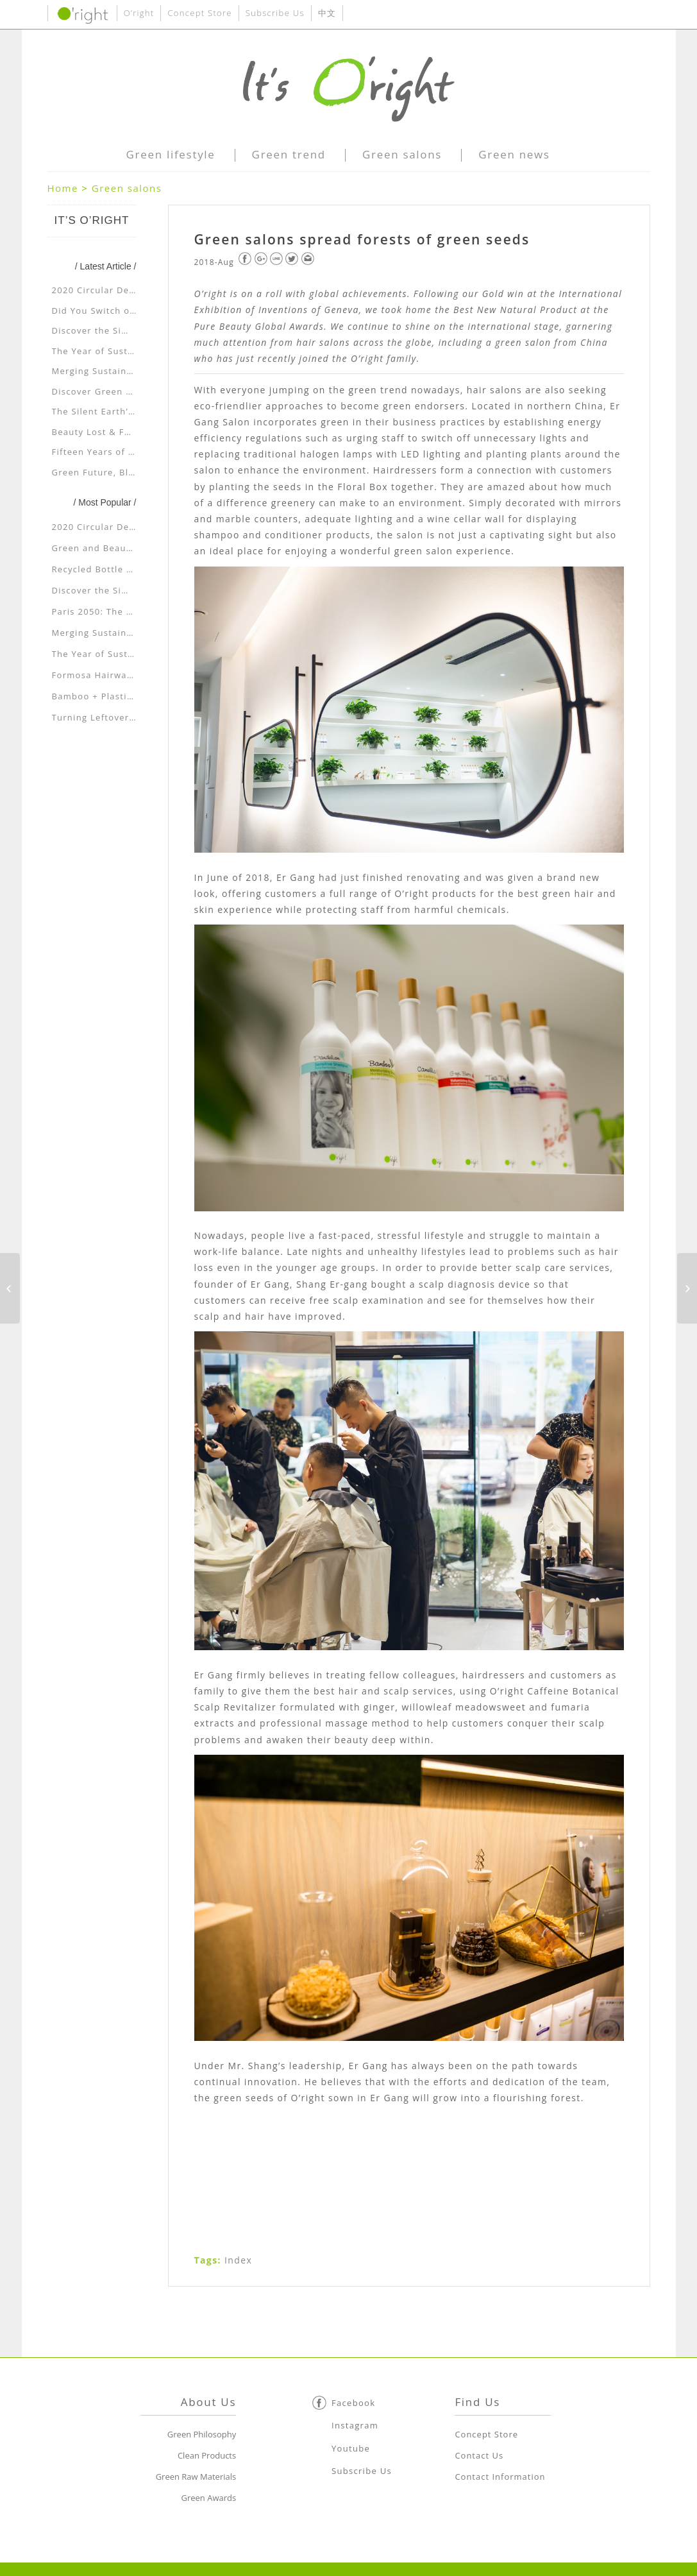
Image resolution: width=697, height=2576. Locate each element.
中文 (327, 13)
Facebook (353, 2403)
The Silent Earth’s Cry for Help (122, 411)
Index (238, 2260)
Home (62, 188)
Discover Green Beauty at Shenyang (135, 391)
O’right (139, 13)
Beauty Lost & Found (100, 432)
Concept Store (199, 13)
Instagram (355, 2425)
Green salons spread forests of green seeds (362, 239)
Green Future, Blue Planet (112, 472)
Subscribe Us (275, 13)
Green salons (127, 188)
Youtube (351, 2448)
